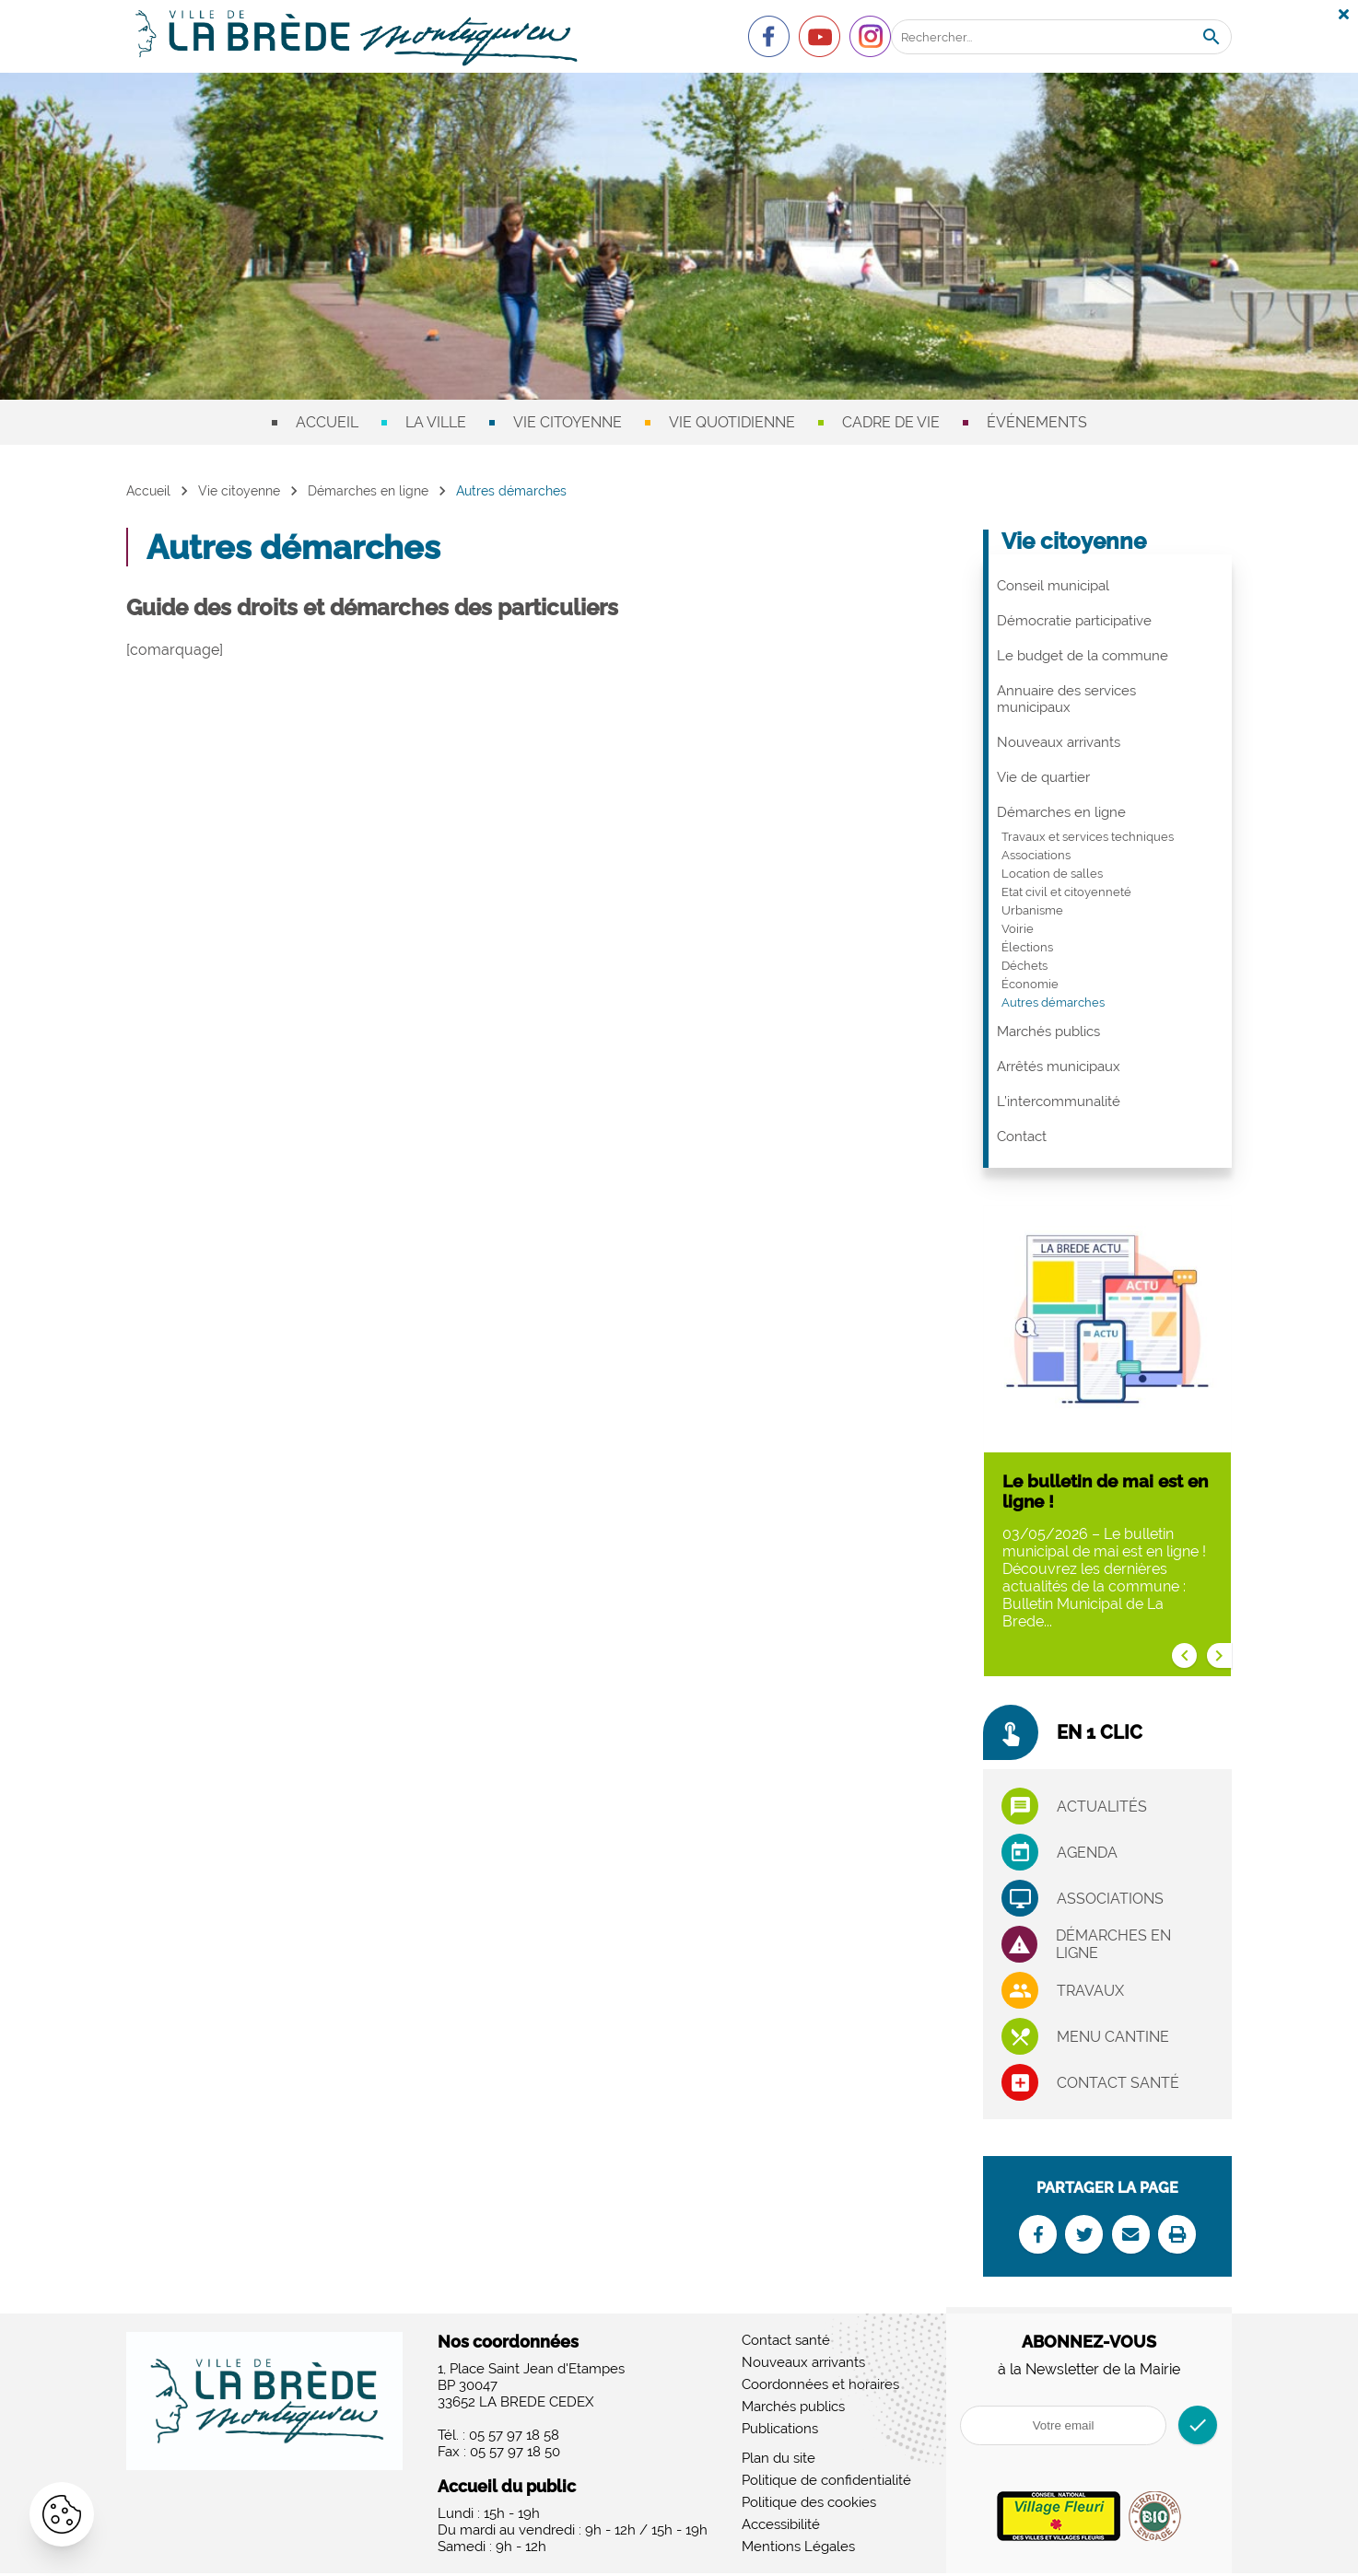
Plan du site (778, 2461)
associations (1110, 1898)
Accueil (327, 422)
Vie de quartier (1043, 777)
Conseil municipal (1053, 585)
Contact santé (1118, 2083)
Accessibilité (781, 2527)
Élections (1027, 947)
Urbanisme (1032, 910)
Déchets (1024, 966)
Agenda (1087, 1852)
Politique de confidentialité (826, 2483)
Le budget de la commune (1082, 655)
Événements (1037, 422)
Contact (1022, 1136)
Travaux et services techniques (1087, 837)
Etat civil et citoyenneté (1066, 892)
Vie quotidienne (732, 422)
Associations (1036, 855)
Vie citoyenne (567, 422)
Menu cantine (1113, 2037)
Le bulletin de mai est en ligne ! (1105, 1491)
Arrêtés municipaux (1058, 1066)
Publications (780, 2431)
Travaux (1090, 1990)
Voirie (1017, 929)
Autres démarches (1053, 1002)
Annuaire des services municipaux (1066, 699)
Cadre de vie (891, 422)
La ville (435, 422)
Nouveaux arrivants (1058, 742)
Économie (1030, 984)
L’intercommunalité (1058, 1101)
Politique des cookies (809, 2505)
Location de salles (1052, 873)
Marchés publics (1048, 1031)
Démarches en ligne (368, 491)
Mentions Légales (798, 2549)
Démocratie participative (1074, 620)
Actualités (1102, 1806)
